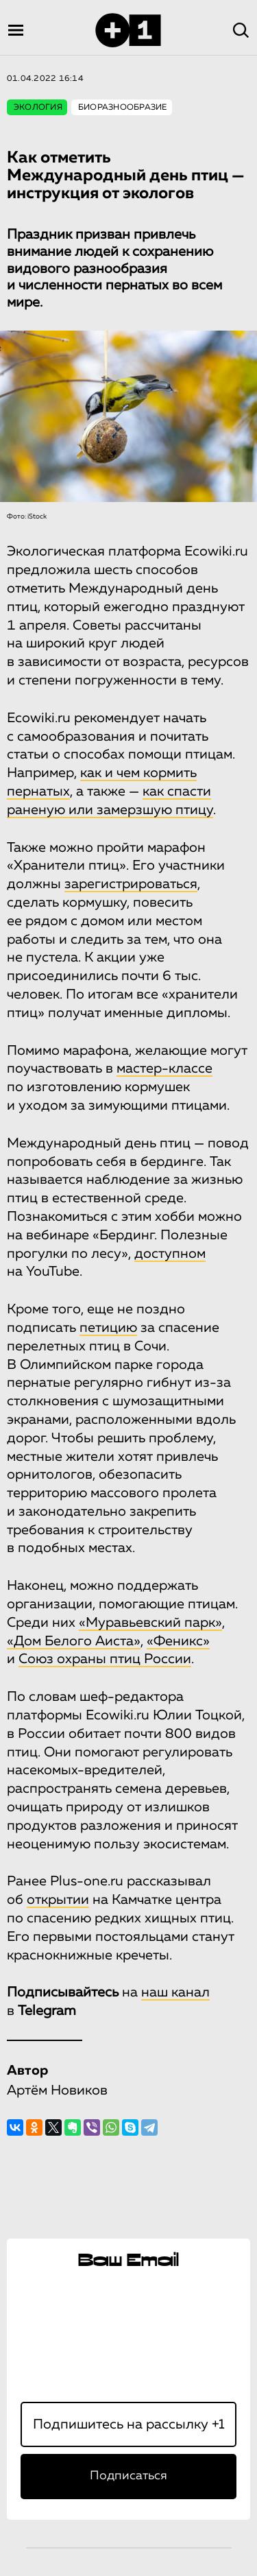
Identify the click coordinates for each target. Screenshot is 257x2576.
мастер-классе (164, 1068)
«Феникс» (178, 1641)
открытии (58, 1900)
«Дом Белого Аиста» (73, 1641)
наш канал (175, 1992)
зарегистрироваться (130, 884)
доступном (170, 1254)
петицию (108, 1328)
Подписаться (128, 2476)
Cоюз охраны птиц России (105, 1659)
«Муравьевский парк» (150, 1623)
